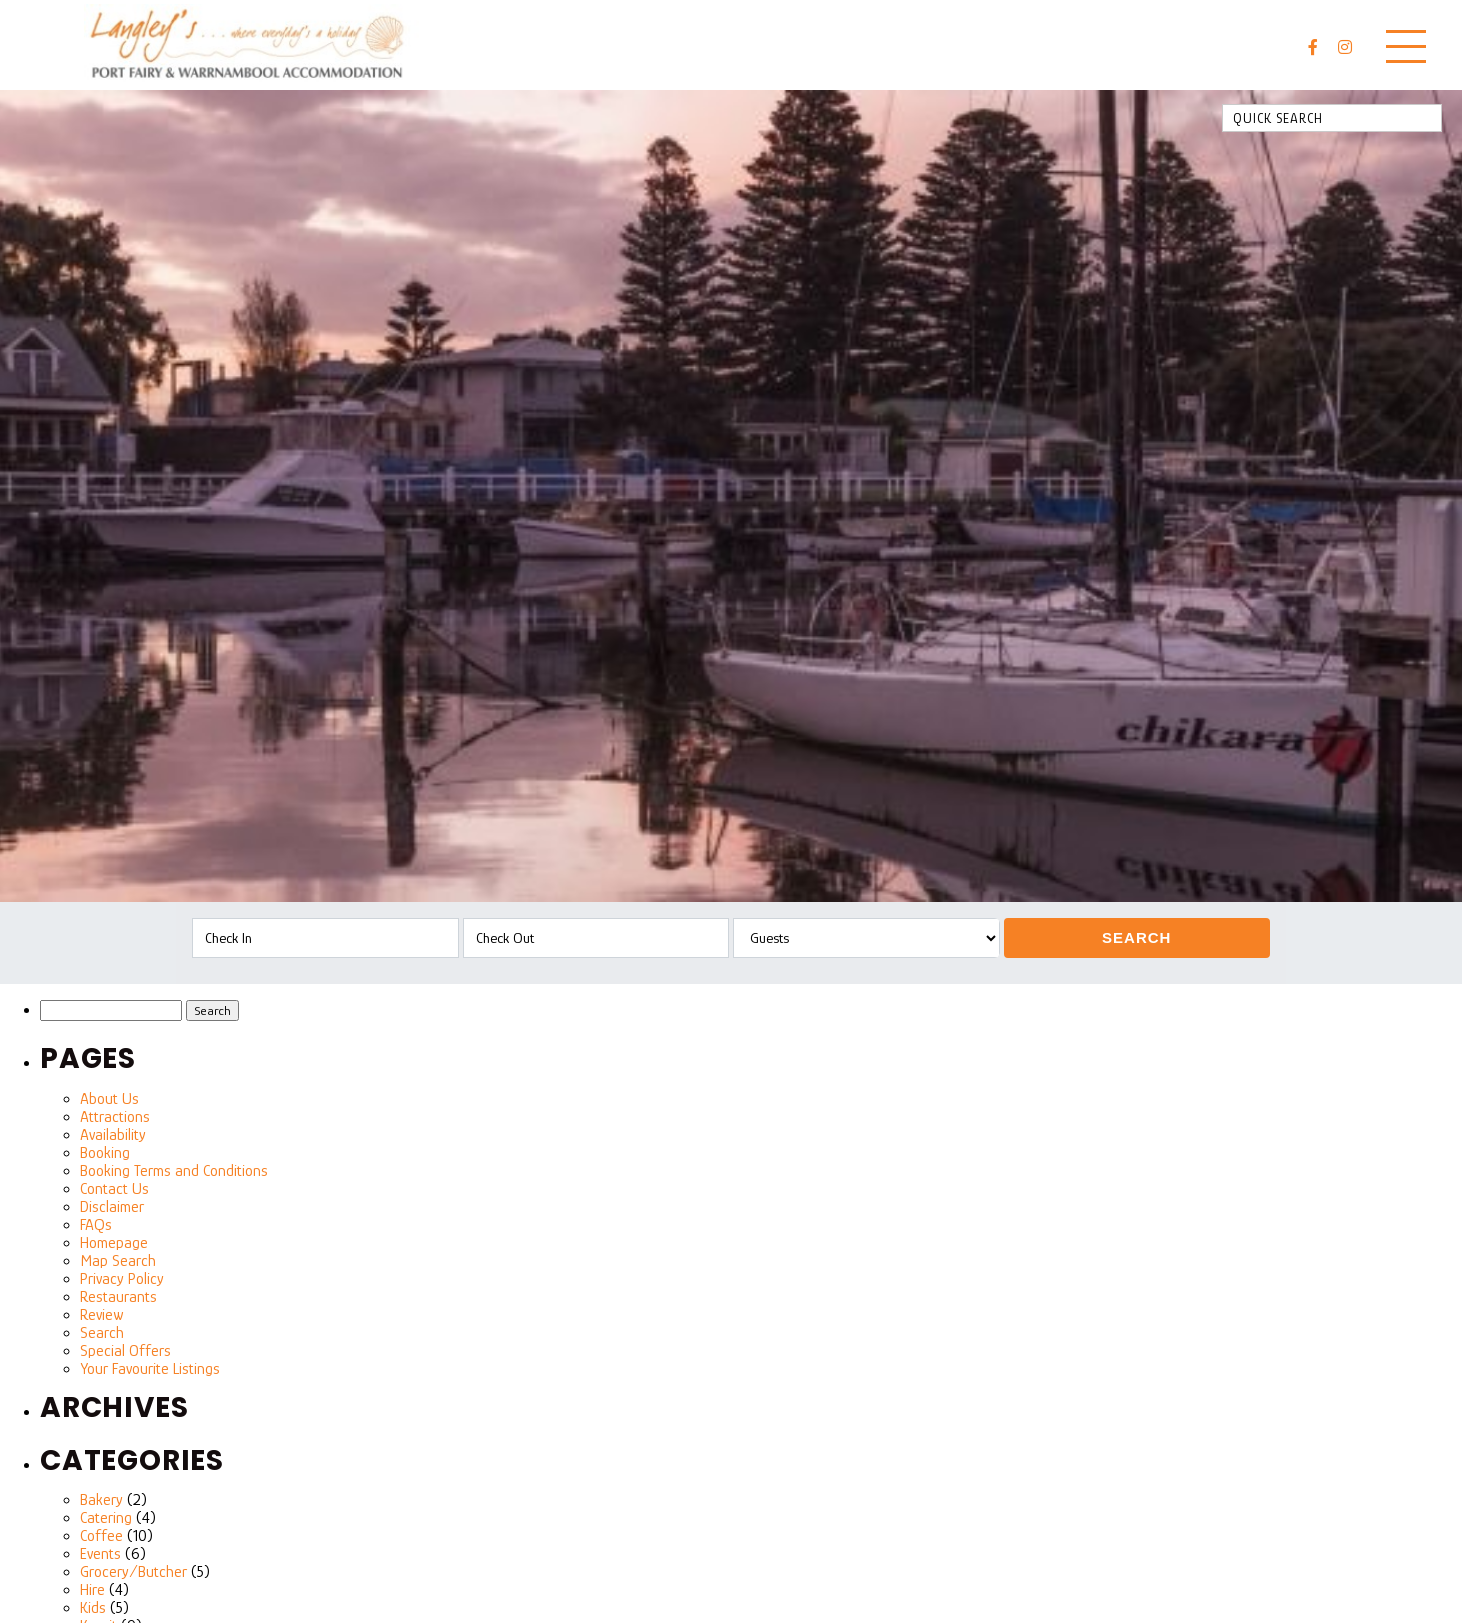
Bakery (101, 1500)
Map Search (118, 1261)
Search (1136, 937)
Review (101, 1315)
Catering (106, 1518)
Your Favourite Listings (150, 1369)
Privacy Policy (122, 1279)
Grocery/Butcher (133, 1572)
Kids (93, 1608)
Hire (92, 1590)
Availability (113, 1135)
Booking (105, 1153)
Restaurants (118, 1297)
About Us (109, 1099)
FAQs (96, 1225)
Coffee (101, 1536)
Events (100, 1554)
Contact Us (114, 1189)
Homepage (114, 1243)
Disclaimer (112, 1207)
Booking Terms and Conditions (174, 1171)
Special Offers (125, 1351)
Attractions (115, 1117)
